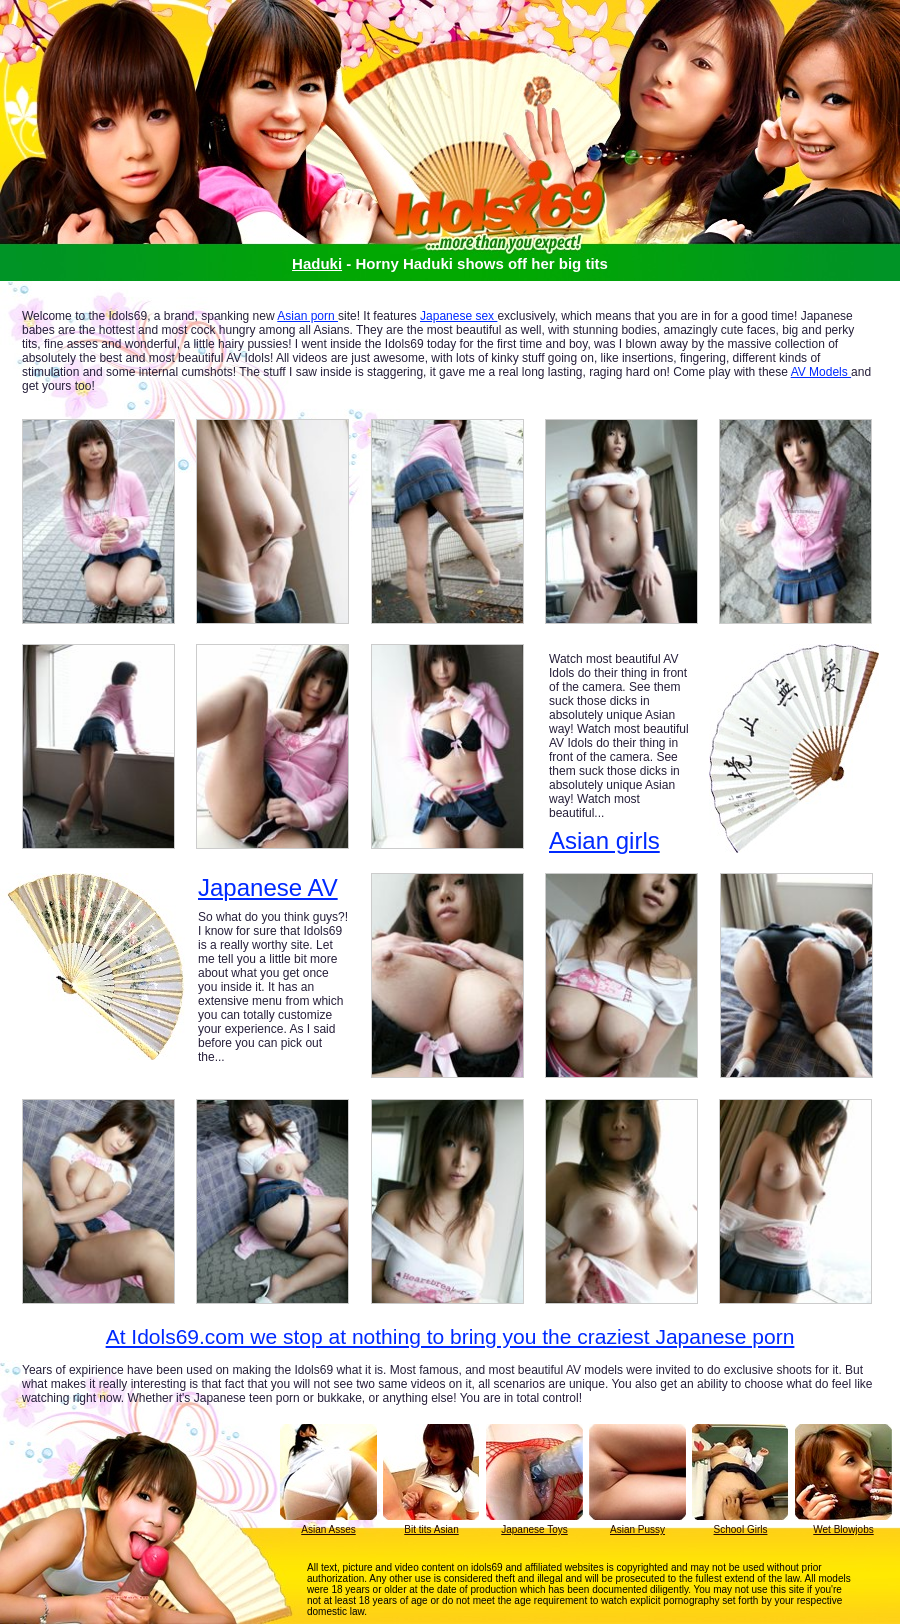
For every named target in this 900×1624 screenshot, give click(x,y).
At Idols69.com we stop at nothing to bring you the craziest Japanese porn (450, 1336)
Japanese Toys (534, 1529)
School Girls (741, 1529)
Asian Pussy (637, 1529)
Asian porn (307, 316)
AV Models (821, 372)
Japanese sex (458, 316)
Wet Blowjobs (843, 1529)
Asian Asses (328, 1529)
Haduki (317, 263)
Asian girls (604, 840)
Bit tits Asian (431, 1529)
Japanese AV (268, 888)
